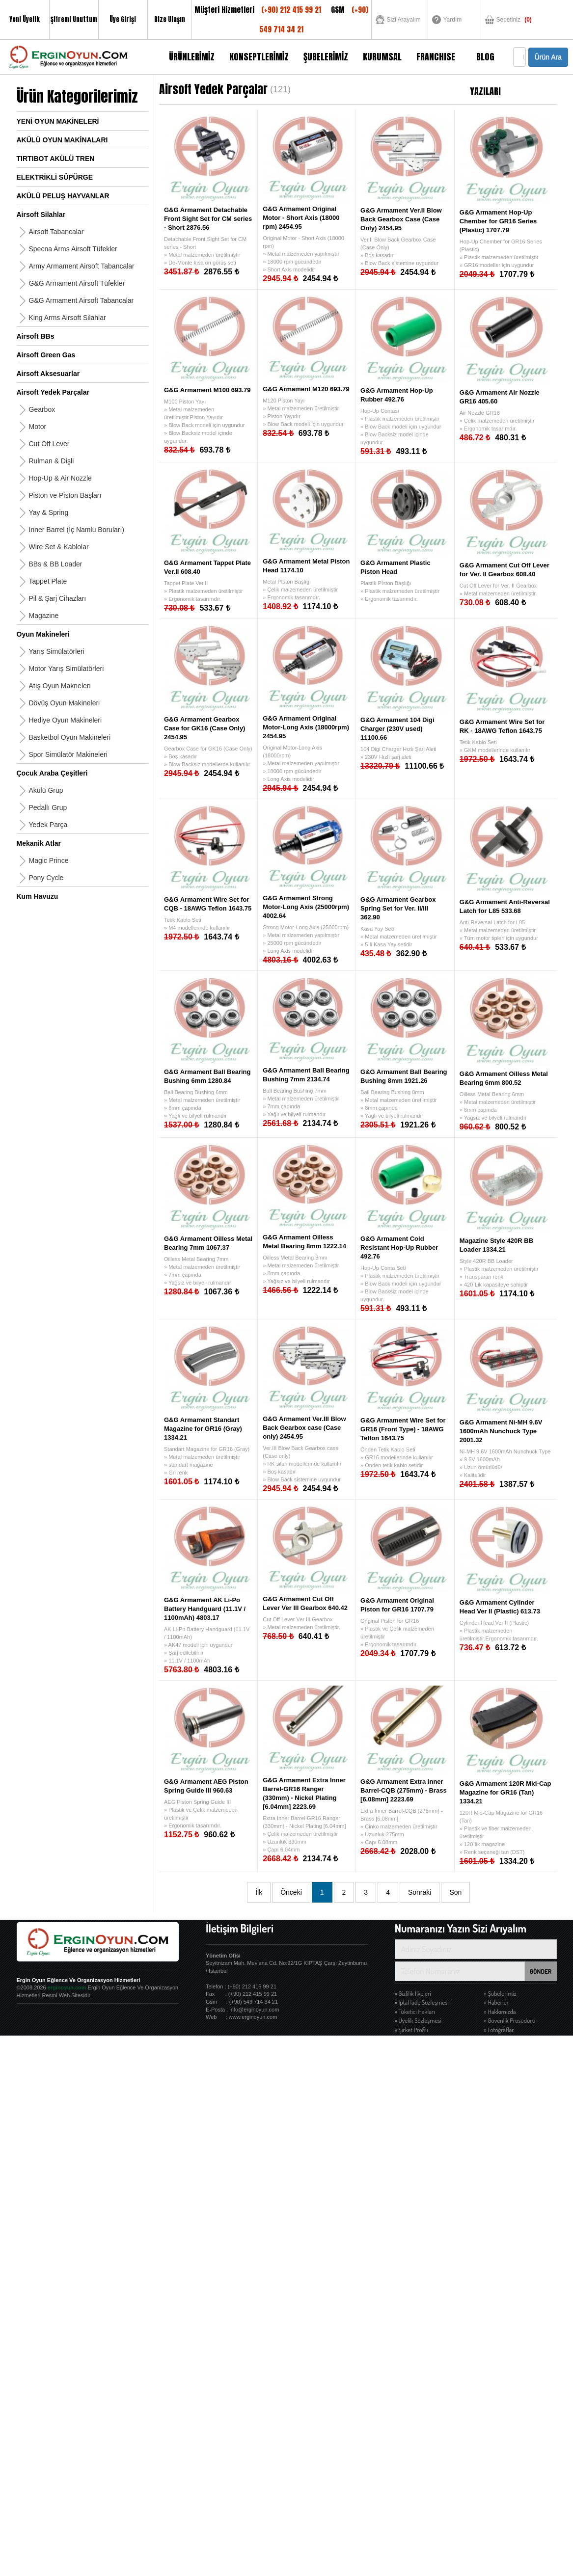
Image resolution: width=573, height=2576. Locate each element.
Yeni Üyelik (24, 19)
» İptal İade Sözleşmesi (422, 2002)
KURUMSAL (382, 56)
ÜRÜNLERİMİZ (192, 56)
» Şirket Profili (411, 2030)
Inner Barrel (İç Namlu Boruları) (77, 530)
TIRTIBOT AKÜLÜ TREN (56, 158)
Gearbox (42, 409)
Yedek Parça (48, 825)
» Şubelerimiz (500, 1993)
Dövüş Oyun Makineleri (64, 703)
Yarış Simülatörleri (56, 651)
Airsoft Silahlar (41, 214)
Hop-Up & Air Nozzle (60, 478)
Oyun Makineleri (43, 634)
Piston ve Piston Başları (65, 495)
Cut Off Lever (49, 444)
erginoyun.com (67, 1987)
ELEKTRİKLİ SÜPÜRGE (55, 177)
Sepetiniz (514, 19)
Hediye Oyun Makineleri (65, 720)
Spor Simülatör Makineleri (68, 754)
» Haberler (496, 2002)
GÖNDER (541, 1971)
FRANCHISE (435, 56)
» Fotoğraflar (499, 2030)
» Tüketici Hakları (415, 2011)
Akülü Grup (46, 790)
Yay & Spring (49, 512)
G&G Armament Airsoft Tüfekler (77, 283)
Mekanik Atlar (39, 843)
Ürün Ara (548, 57)
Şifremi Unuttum (74, 19)
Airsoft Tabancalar (56, 232)
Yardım (452, 19)
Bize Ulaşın (169, 19)
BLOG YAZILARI (485, 62)
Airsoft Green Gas (46, 355)
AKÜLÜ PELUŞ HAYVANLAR (63, 196)
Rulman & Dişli (51, 461)
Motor (38, 426)
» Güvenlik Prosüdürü (510, 2020)
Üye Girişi (122, 19)
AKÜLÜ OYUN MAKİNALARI (62, 140)
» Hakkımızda (500, 2011)
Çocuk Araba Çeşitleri (52, 773)
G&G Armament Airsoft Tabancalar (81, 300)
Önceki (291, 1892)
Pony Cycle (46, 878)
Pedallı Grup (48, 807)
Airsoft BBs (36, 336)
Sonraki (419, 1892)
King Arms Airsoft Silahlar (67, 318)
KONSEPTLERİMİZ (259, 56)
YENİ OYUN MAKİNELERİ (58, 121)
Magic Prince (49, 860)
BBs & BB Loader (55, 564)
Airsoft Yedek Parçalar (53, 392)
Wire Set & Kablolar (59, 547)
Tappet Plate (48, 581)
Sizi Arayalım (404, 19)
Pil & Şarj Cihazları (57, 598)
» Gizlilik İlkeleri (413, 1993)
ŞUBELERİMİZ (325, 56)
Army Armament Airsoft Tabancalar (82, 266)
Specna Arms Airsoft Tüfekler (73, 249)
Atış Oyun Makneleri (60, 686)
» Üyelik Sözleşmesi (418, 2020)
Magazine (44, 615)
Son (455, 1892)
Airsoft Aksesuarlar (48, 373)
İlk (258, 1892)
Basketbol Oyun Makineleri (70, 737)
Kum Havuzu (37, 896)
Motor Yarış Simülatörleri (66, 668)
